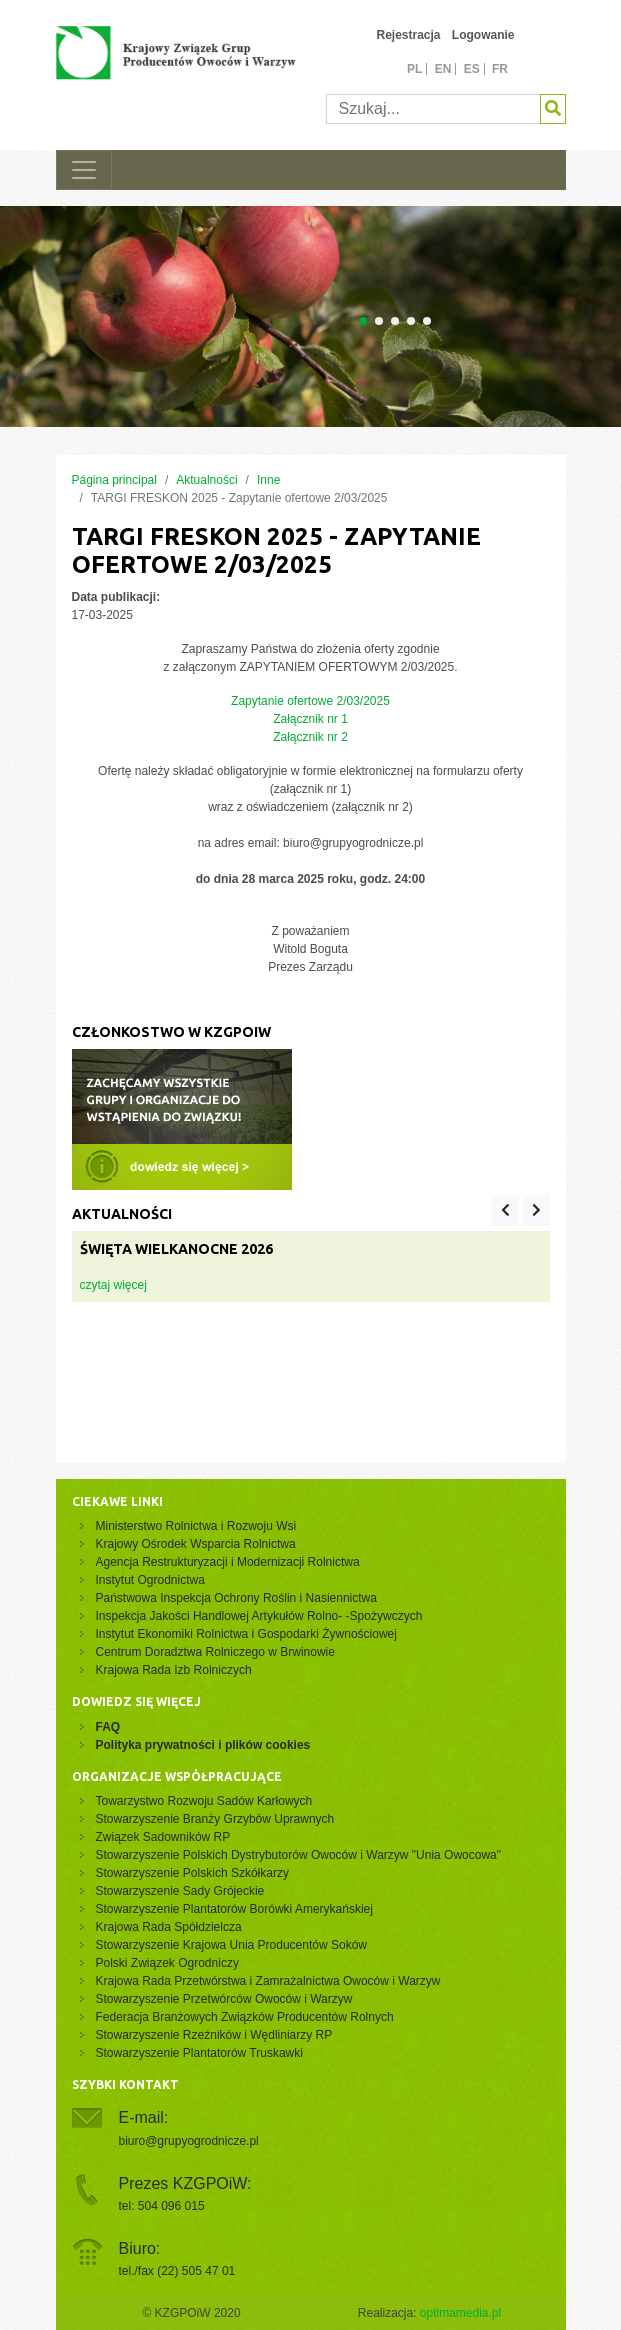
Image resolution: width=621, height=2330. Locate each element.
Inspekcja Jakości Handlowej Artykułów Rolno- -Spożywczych (259, 1616)
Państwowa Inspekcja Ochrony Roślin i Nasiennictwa (236, 1598)
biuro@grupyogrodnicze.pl (189, 2141)
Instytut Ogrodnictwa (150, 1580)
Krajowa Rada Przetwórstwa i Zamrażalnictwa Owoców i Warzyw (268, 1981)
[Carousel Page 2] (379, 321)
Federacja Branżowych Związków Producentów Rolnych (245, 2017)
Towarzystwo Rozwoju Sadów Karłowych (207, 1801)
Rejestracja (408, 35)
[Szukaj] (433, 109)
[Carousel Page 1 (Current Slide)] (363, 321)
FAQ (108, 1727)
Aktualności (206, 480)
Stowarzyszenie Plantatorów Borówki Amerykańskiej (234, 1909)
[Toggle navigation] (84, 170)
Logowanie (483, 35)
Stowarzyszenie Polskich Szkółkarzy (192, 1873)
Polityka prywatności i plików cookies (203, 1745)
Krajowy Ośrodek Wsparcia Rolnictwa (196, 1544)
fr (500, 69)
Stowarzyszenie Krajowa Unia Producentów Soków (231, 1945)
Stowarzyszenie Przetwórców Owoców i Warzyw (224, 1999)
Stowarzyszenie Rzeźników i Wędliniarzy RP (214, 2035)
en (443, 69)
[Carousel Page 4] (411, 321)
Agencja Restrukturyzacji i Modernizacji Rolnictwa (228, 1562)
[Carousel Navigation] (520, 1210)
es (472, 69)
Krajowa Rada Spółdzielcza (169, 1927)
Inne (268, 480)
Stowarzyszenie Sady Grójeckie (180, 1891)
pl (414, 69)
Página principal (114, 480)
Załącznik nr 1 (310, 719)
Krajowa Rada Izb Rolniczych (174, 1670)
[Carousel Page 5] (427, 321)
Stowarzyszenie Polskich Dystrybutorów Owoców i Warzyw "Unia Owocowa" (299, 1855)
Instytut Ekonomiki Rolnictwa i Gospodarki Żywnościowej (246, 1634)
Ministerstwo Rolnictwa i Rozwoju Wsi (196, 1526)
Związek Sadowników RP (163, 1837)
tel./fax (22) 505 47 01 (177, 2271)
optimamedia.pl (460, 2313)
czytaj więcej (113, 1285)
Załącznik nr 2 (310, 737)
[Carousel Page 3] (395, 321)
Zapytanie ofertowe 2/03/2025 (310, 701)
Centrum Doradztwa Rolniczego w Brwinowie (215, 1652)
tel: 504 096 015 (162, 2206)
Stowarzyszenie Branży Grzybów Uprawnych (215, 1819)
